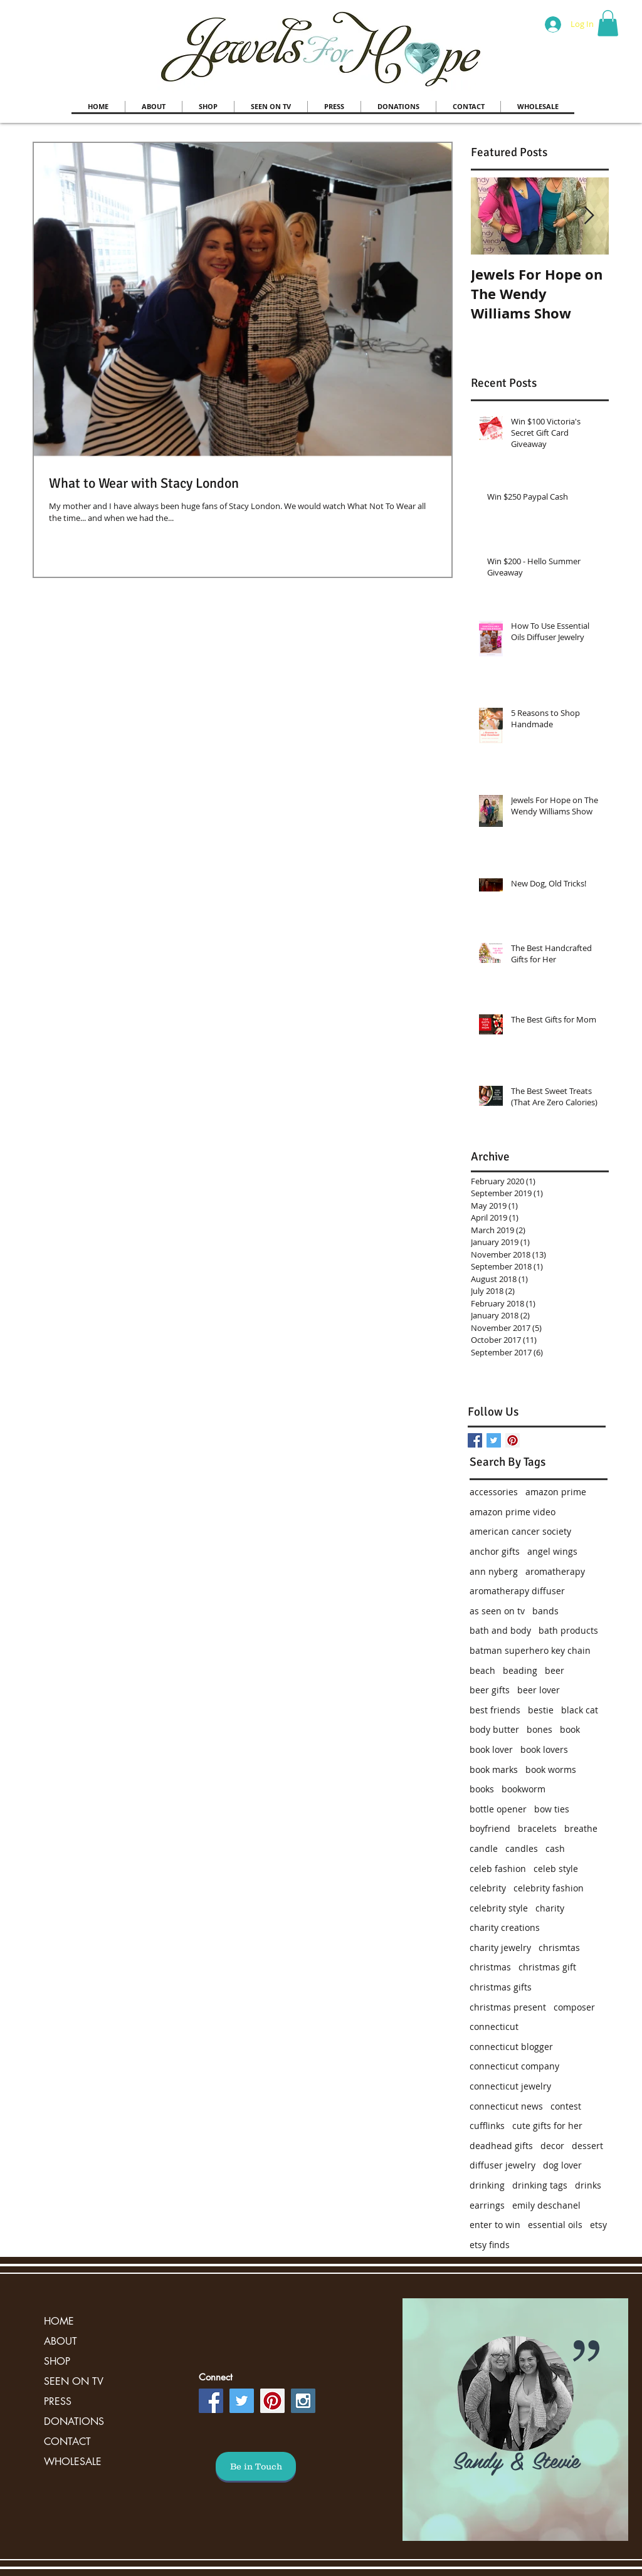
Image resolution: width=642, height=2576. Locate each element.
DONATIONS (74, 2421)
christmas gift (547, 1967)
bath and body (500, 1630)
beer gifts (490, 1690)
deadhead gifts (501, 2146)
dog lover (562, 2165)
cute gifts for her (547, 2126)
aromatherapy (555, 1571)
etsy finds (490, 2245)
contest (565, 2106)
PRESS (57, 2401)
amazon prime (555, 1492)
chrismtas (559, 1947)
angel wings (552, 1551)
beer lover (538, 1690)
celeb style (556, 1868)
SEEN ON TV (73, 2381)
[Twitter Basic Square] (494, 1440)
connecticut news (506, 2106)
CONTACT (67, 2441)
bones (539, 1729)
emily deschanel (546, 2205)
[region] (515, 2419)
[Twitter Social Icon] (241, 2401)
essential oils (555, 2225)
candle (484, 1848)
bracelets (537, 1828)
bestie (541, 1710)
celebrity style (499, 1908)
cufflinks (487, 2126)
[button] (608, 23)
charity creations (505, 1927)
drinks (588, 2185)
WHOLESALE (73, 2461)
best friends (495, 1710)
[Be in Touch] (256, 2466)
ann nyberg (494, 1571)
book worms (550, 1769)
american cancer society (520, 1531)
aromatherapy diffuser (517, 1591)
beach (482, 1670)
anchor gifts (495, 1551)
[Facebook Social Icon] (211, 2401)
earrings (487, 2205)
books (482, 1789)
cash (555, 1848)
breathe (580, 1828)
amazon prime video (512, 1512)
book (570, 1729)
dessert (587, 2146)
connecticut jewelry (510, 2086)
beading (520, 1670)
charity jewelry (500, 1947)
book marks (494, 1769)
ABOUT (60, 2341)
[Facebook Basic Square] (475, 1440)
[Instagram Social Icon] (303, 2401)
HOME (59, 2321)
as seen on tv (497, 1611)
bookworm (523, 1789)
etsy (598, 2225)
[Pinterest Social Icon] (512, 1440)
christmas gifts (501, 1987)
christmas (490, 1967)
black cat (579, 1710)
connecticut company (514, 2066)
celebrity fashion (548, 1888)
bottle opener (498, 1809)
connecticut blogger (511, 2047)
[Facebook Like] (548, 1377)
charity (549, 1908)
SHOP (57, 2361)
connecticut (494, 2026)
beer (554, 1670)
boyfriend (490, 1828)
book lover (491, 1749)
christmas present (508, 2007)
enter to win (495, 2225)
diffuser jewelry (502, 2165)
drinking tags (539, 2185)
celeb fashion (498, 1868)
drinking (487, 2185)
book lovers (544, 1749)
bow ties (551, 1809)
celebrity (488, 1888)
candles (521, 1848)
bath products (568, 1630)
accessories (494, 1492)
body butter (494, 1729)
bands (545, 1611)
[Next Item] (588, 216)
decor (552, 2146)
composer (574, 2007)
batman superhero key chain (530, 1650)
